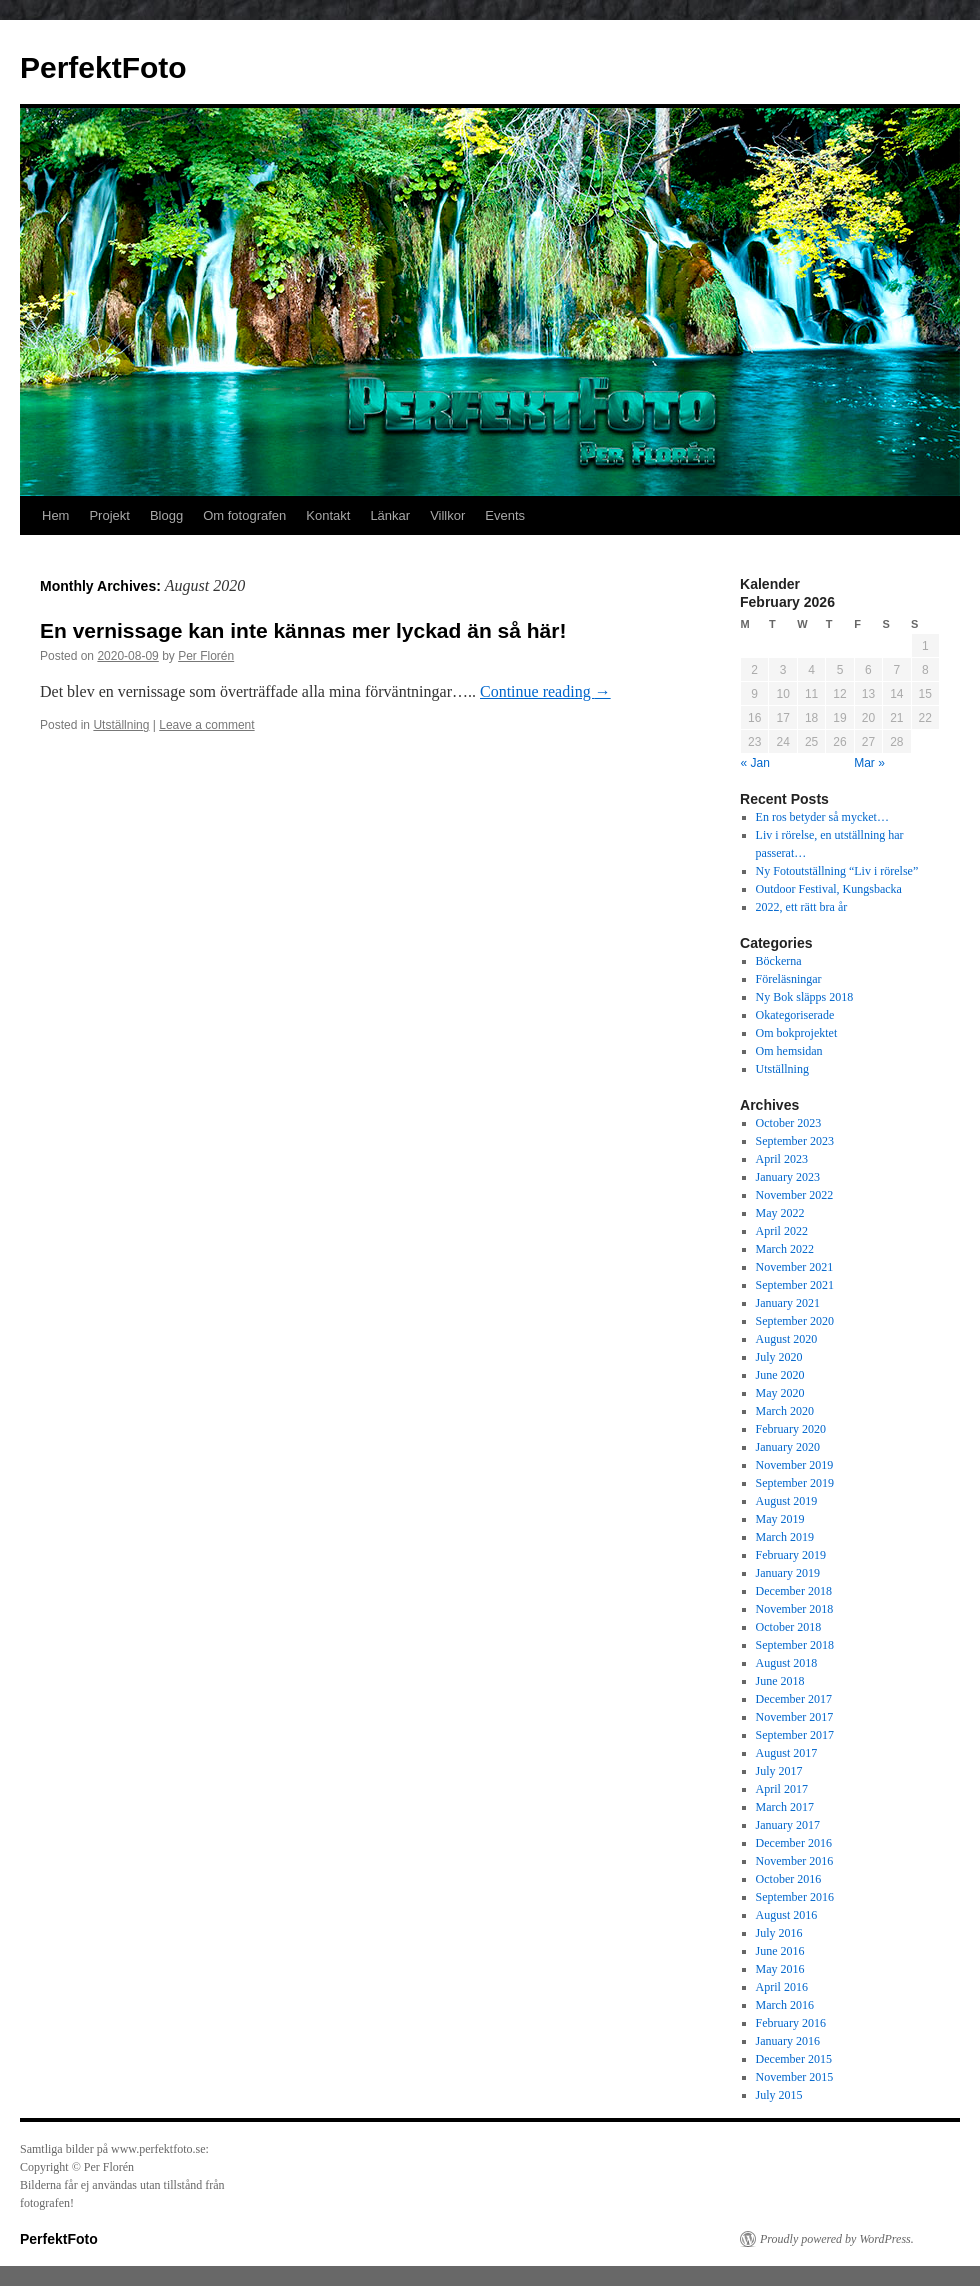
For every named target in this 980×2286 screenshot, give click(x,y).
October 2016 (789, 1879)
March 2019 (785, 1537)
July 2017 (779, 1771)
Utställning (121, 725)
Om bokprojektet (797, 1033)
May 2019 (780, 1519)
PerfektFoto (103, 67)
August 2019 (787, 1501)
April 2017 (782, 1789)
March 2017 (785, 1807)
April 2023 (782, 1159)
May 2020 (780, 1393)
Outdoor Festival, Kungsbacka (829, 889)
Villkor (447, 515)
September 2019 (795, 1483)
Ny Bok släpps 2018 (805, 997)
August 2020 (787, 1339)
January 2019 (788, 1573)
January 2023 (788, 1177)
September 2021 (795, 1285)
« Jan (755, 763)
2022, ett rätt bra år (802, 907)
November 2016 (795, 1861)
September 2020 (795, 1321)
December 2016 (794, 1843)
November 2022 (795, 1195)
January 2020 (788, 1447)
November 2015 (795, 2077)
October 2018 (789, 1627)
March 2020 (785, 1411)
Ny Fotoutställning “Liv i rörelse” (837, 871)
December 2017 (794, 1699)
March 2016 (785, 2005)
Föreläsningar (789, 979)
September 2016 (795, 1897)
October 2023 (789, 1123)
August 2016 (787, 1915)
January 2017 (788, 1825)
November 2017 (795, 1717)
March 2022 (785, 1249)
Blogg (166, 515)
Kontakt (328, 515)
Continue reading (545, 691)
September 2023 (795, 1141)
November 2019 (795, 1465)
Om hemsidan (789, 1051)
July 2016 (779, 1933)
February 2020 (791, 1429)
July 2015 (779, 2095)
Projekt (109, 515)
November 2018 (795, 1609)
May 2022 (780, 1213)
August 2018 (787, 1663)
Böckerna (779, 961)
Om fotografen (244, 515)
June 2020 (780, 1375)
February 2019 (791, 1555)
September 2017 (795, 1735)
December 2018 (794, 1591)
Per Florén (206, 656)
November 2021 (795, 1267)
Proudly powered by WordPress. (837, 2239)
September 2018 (795, 1645)
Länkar (390, 515)
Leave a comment (206, 725)
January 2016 (788, 2041)
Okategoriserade (795, 1015)
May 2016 (780, 1969)
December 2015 (794, 2059)
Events (505, 515)
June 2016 (780, 1951)
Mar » (869, 763)
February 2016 (791, 2023)
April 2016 (782, 1987)
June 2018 (780, 1681)
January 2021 (788, 1303)
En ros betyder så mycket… (822, 817)
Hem (55, 515)
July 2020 (779, 1357)
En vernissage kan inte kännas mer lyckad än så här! (303, 630)
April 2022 (782, 1231)
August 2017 (787, 1753)
